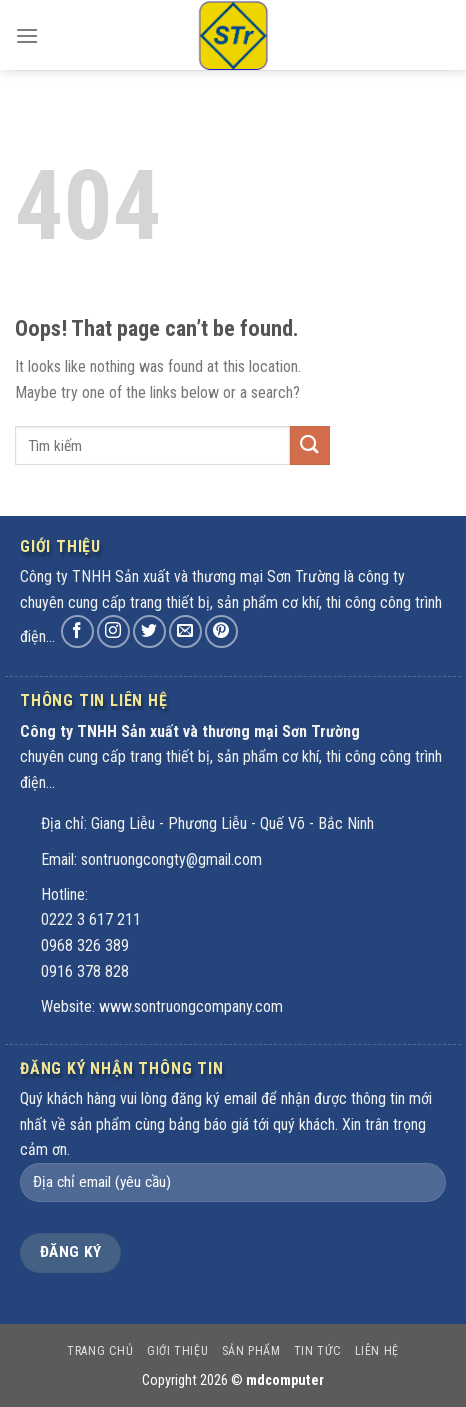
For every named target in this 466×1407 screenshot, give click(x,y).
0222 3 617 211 (91, 919)
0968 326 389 (85, 945)
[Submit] (310, 445)
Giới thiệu (177, 1351)
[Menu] (27, 39)
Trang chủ (100, 1351)
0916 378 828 (85, 971)
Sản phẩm (251, 1351)
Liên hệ (377, 1351)
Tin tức (317, 1351)
